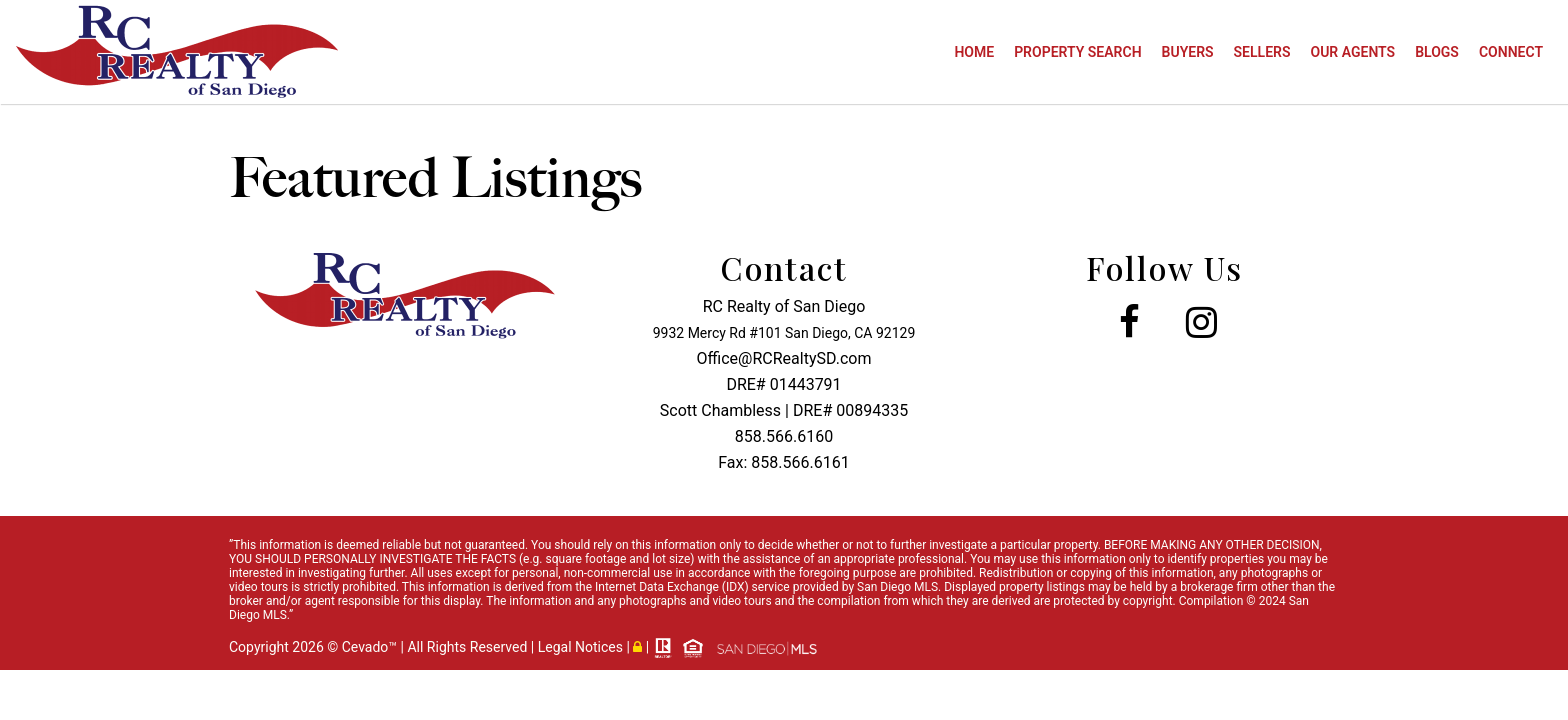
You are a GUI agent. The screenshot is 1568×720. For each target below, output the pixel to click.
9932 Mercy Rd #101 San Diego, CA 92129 (784, 333)
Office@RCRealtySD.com (784, 358)
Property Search (1077, 52)
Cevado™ (371, 647)
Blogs (1437, 52)
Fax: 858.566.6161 (783, 462)
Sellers (1262, 52)
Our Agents (1353, 52)
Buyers (1188, 52)
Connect (1511, 52)
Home (974, 52)
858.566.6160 (784, 436)
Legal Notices (582, 647)
